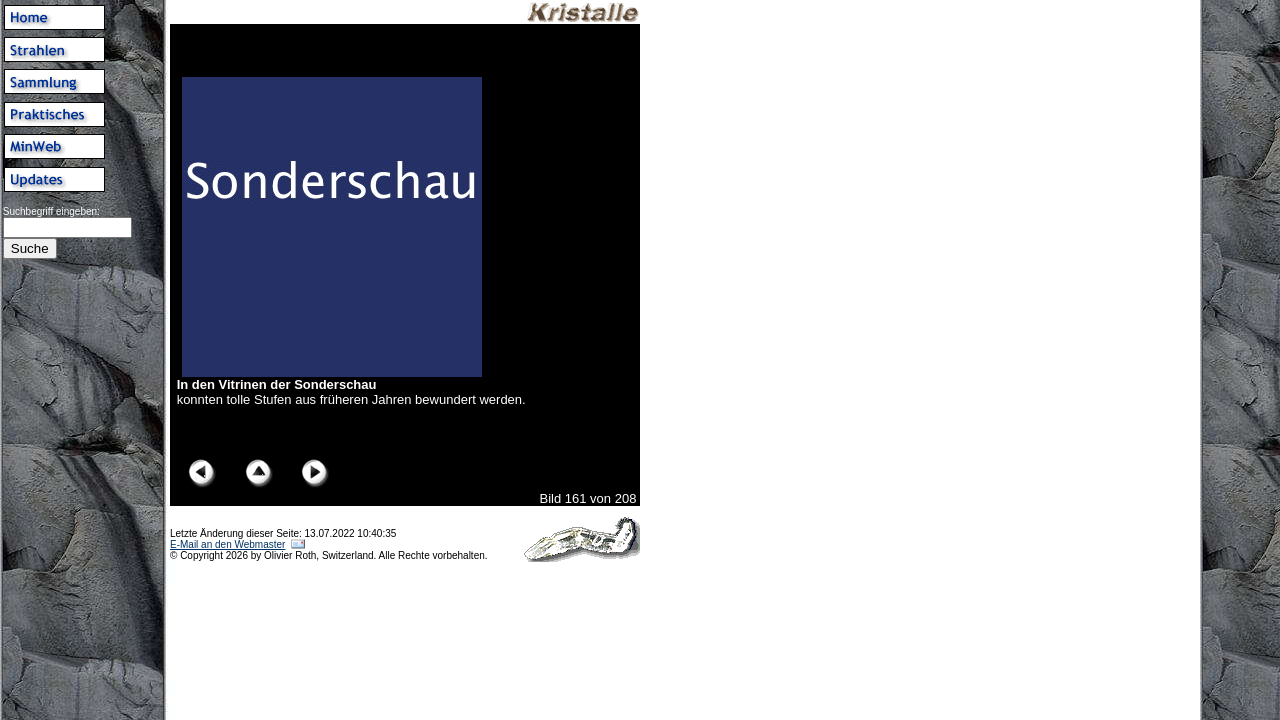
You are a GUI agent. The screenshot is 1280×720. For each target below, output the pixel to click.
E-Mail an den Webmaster (227, 544)
